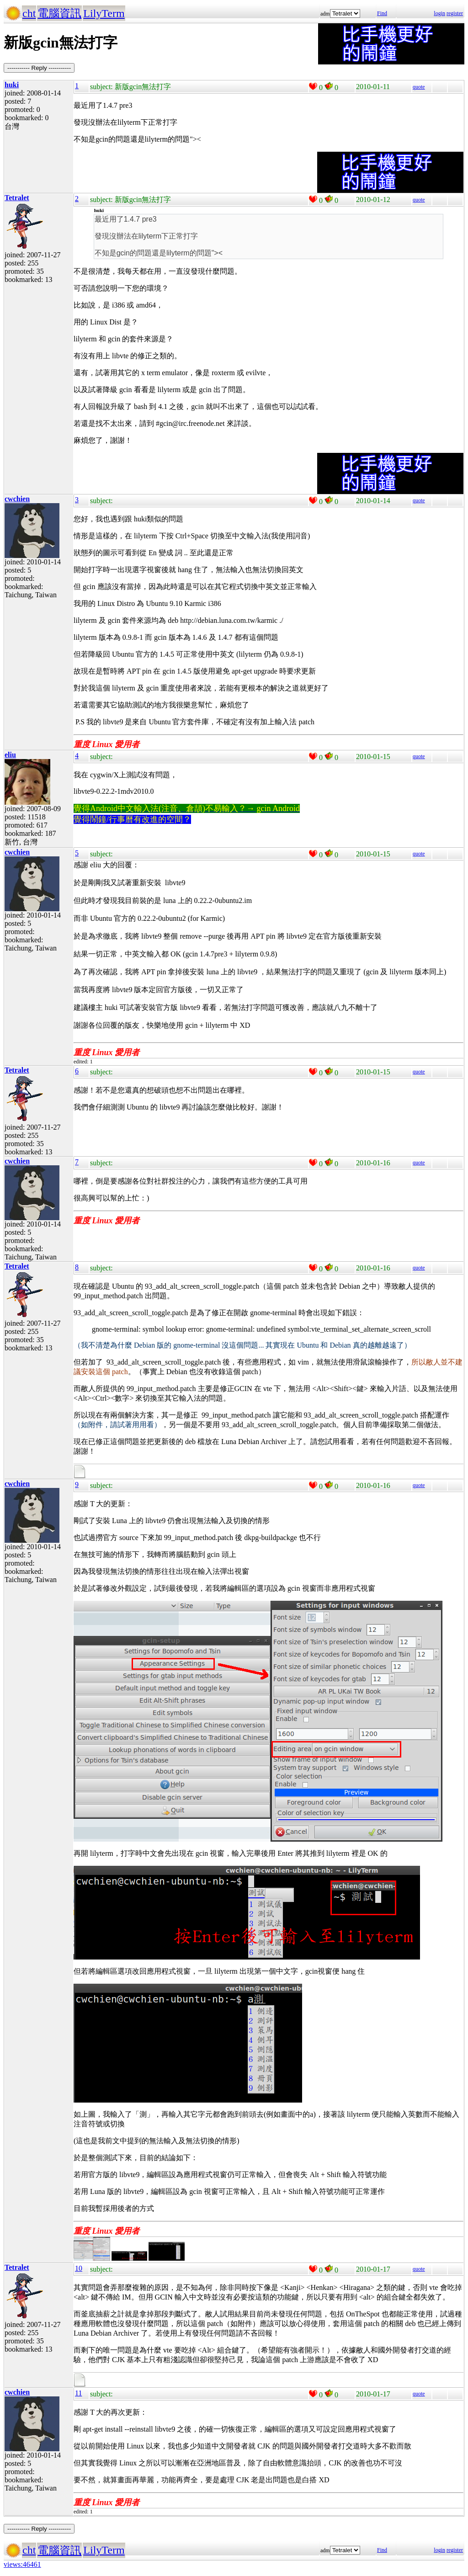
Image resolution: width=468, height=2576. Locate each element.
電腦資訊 (59, 13)
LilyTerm (103, 13)
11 (78, 2393)
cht (29, 13)
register (455, 13)
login (439, 13)
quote (419, 87)
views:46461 (22, 2564)
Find (382, 13)
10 (78, 2268)
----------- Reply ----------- (39, 67)
